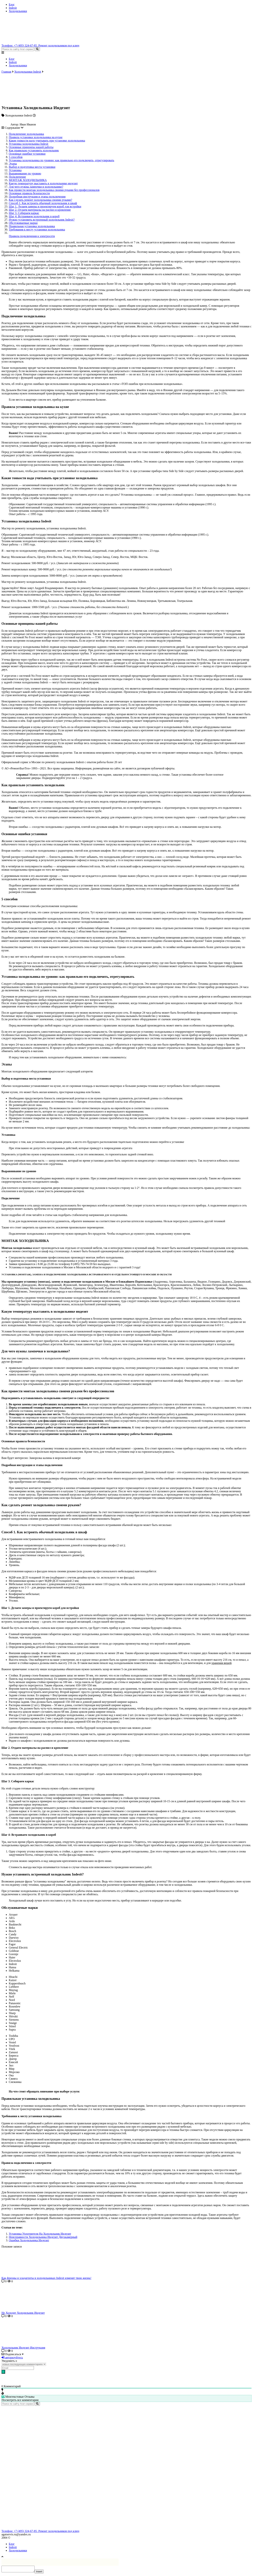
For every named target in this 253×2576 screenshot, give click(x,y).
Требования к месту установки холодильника (37, 229)
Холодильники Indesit (27, 71)
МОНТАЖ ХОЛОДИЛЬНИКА (28, 180)
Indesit (13, 7)
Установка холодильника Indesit (28, 143)
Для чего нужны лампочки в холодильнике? (36, 186)
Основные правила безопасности (29, 193)
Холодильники (18, 11)
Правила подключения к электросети (32, 236)
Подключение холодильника (26, 133)
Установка (15, 170)
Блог (12, 4)
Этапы (13, 163)
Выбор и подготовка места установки (32, 166)
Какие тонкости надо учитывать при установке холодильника (47, 140)
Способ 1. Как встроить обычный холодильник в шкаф (43, 203)
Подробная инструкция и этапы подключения (37, 196)
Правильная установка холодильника (32, 226)
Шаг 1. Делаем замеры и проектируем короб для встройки (45, 206)
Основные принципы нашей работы (31, 147)
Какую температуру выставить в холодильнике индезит (43, 183)
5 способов (16, 157)
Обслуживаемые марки (23, 222)
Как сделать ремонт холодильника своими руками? (40, 199)
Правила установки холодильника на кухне (35, 137)
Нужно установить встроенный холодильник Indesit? (42, 219)
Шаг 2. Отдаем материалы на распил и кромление (40, 209)
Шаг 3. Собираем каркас (24, 213)
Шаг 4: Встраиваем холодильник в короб (34, 216)
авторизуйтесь (12, 2357)
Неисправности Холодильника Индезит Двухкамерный (43, 2237)
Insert (43, 2572)
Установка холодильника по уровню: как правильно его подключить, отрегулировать (61, 160)
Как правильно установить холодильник (34, 150)
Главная (6, 71)
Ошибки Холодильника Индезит (29, 2240)
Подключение (17, 176)
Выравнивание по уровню (25, 173)
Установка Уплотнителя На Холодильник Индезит (40, 2233)
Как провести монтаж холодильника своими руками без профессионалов (54, 190)
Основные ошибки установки (27, 153)
